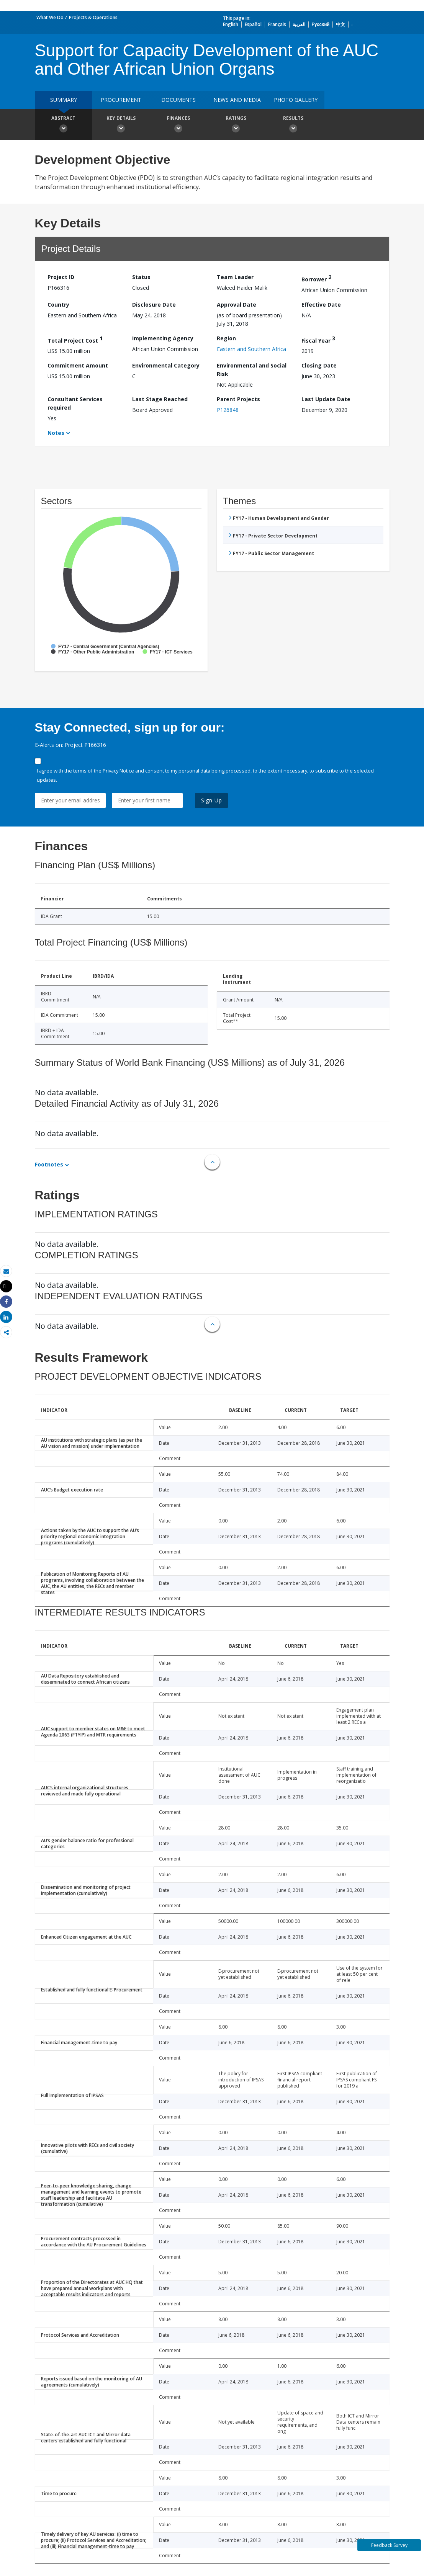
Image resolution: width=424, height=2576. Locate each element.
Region (226, 338)
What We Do (50, 17)
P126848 (228, 409)
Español (253, 24)
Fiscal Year (318, 339)
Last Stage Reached (160, 399)
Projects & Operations (93, 17)
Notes (55, 432)
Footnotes (49, 1164)
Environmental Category (166, 365)
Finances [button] (178, 125)
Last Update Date (325, 399)
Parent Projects (238, 399)
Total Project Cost (75, 339)
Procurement (121, 99)
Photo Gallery (296, 99)
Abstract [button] (63, 125)
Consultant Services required (75, 403)
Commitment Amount (77, 365)
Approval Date (236, 304)
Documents (178, 99)
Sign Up (211, 800)
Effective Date (321, 304)
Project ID (60, 277)
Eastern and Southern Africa (251, 349)
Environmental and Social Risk (251, 369)
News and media (237, 99)
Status (141, 277)
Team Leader (235, 277)
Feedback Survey (389, 2545)
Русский (321, 24)
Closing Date (319, 365)
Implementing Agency (162, 338)
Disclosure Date (154, 304)
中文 (340, 24)
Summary (63, 99)
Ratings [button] (236, 125)
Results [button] (293, 125)
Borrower (316, 278)
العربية (299, 24)
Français (277, 24)
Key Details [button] (121, 125)
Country (58, 304)
